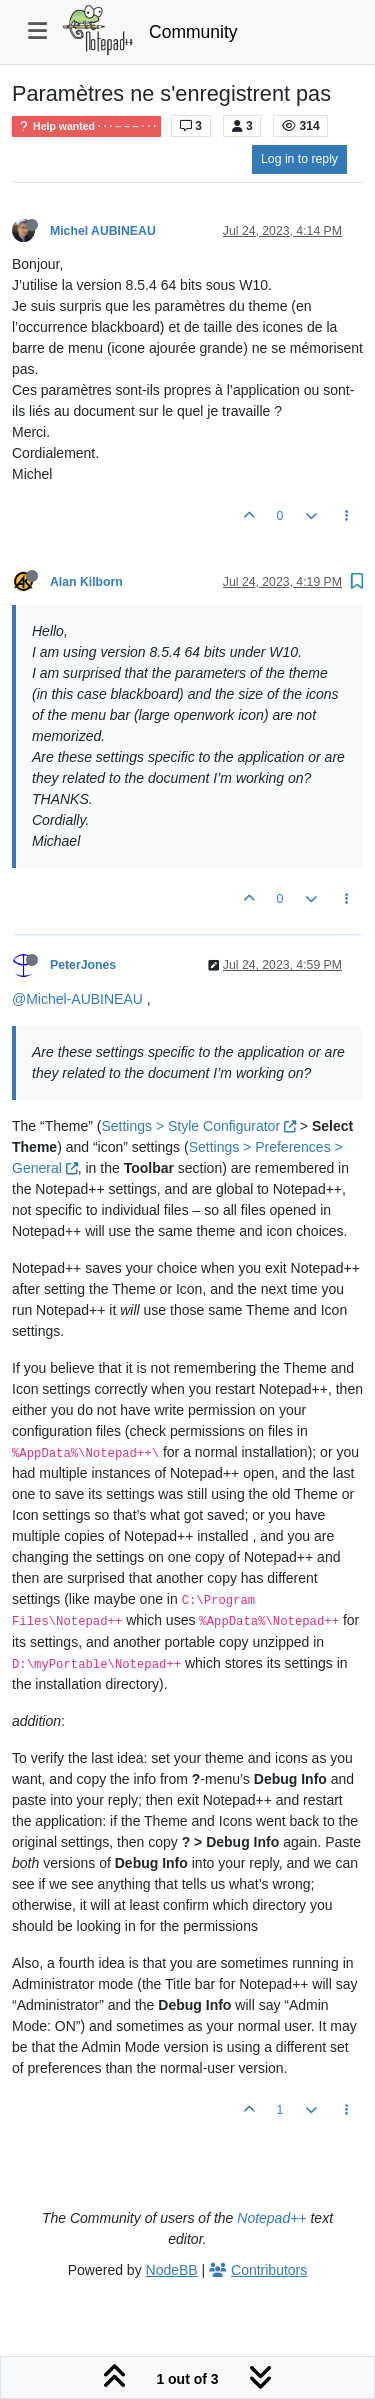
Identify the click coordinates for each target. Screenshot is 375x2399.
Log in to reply (299, 159)
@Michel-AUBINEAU (77, 999)
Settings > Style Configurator (198, 1126)
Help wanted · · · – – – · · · (86, 126)
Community (193, 32)
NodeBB (172, 2270)
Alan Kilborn (86, 582)
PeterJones (83, 965)
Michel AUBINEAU (103, 231)
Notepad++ (271, 2218)
